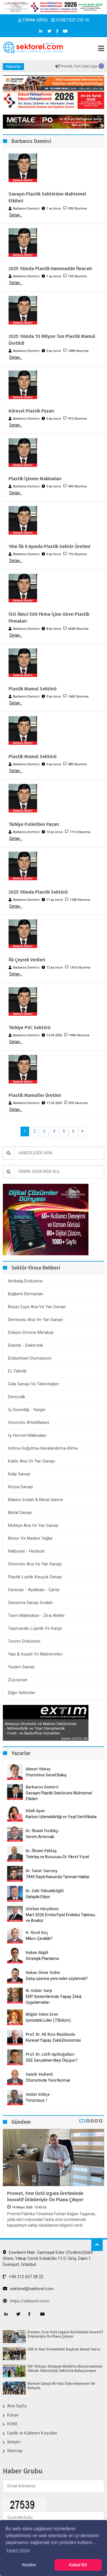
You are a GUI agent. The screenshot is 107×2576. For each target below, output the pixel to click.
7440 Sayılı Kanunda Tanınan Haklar (58, 1876)
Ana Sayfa (17, 2405)
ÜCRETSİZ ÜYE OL (70, 20)
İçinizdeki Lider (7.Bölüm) (48, 2020)
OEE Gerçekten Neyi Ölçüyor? (52, 2060)
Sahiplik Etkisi (38, 1896)
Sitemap (15, 2450)
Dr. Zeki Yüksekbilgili (45, 1890)
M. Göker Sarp (39, 1990)
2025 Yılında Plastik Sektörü (38, 892)
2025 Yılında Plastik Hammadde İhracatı (50, 268)
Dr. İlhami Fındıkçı (42, 1830)
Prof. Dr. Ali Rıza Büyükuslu (50, 2034)
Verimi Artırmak (40, 1836)
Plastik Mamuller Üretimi (35, 1095)
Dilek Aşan (35, 1810)
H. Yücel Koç (37, 1932)
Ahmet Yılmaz (38, 1769)
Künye (13, 2415)
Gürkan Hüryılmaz (42, 1908)
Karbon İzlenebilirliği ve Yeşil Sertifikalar (61, 1816)
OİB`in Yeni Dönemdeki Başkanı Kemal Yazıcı (63, 2349)
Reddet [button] (29, 2565)
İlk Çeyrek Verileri (27, 960)
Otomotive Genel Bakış (46, 1775)
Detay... (15, 215)
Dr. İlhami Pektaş (41, 1850)
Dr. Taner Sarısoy (41, 1870)
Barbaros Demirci (42, 1787)
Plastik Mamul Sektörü (32, 689)
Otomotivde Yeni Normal (48, 2080)
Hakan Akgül (37, 1952)
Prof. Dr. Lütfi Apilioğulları (50, 2054)
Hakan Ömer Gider (43, 1972)
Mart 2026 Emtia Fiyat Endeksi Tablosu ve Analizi (60, 1917)
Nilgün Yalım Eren (42, 2014)
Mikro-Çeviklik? (39, 1938)
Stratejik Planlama (42, 1958)
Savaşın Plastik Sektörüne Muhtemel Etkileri (47, 197)
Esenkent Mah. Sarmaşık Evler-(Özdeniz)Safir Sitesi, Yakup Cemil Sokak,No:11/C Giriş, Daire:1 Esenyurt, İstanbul (48, 2258)
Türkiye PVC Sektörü (30, 1027)
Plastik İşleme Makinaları (35, 478)
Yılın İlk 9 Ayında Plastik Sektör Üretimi (49, 546)
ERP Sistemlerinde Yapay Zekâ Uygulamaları (53, 1999)
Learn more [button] (18, 2550)
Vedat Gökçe (38, 2094)
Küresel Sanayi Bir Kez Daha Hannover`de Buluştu (61, 2386)
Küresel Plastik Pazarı (31, 411)
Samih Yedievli (39, 2074)
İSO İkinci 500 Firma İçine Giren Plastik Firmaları (49, 617)
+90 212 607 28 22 (23, 2276)
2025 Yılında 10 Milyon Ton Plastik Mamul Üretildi (52, 340)
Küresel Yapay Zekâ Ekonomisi (53, 2040)
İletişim (14, 2441)
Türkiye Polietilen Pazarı (34, 824)
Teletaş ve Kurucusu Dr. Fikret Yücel (57, 1856)
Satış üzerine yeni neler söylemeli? (57, 1978)
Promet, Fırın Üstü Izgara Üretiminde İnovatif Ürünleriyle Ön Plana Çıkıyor (45, 2196)
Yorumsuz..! (36, 2100)
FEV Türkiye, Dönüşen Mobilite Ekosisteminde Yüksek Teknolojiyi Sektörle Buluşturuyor (64, 2368)
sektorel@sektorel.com (28, 2288)
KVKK (12, 2423)
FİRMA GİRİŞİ (33, 20)
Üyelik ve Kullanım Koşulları (32, 2433)
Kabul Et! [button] (78, 2565)
